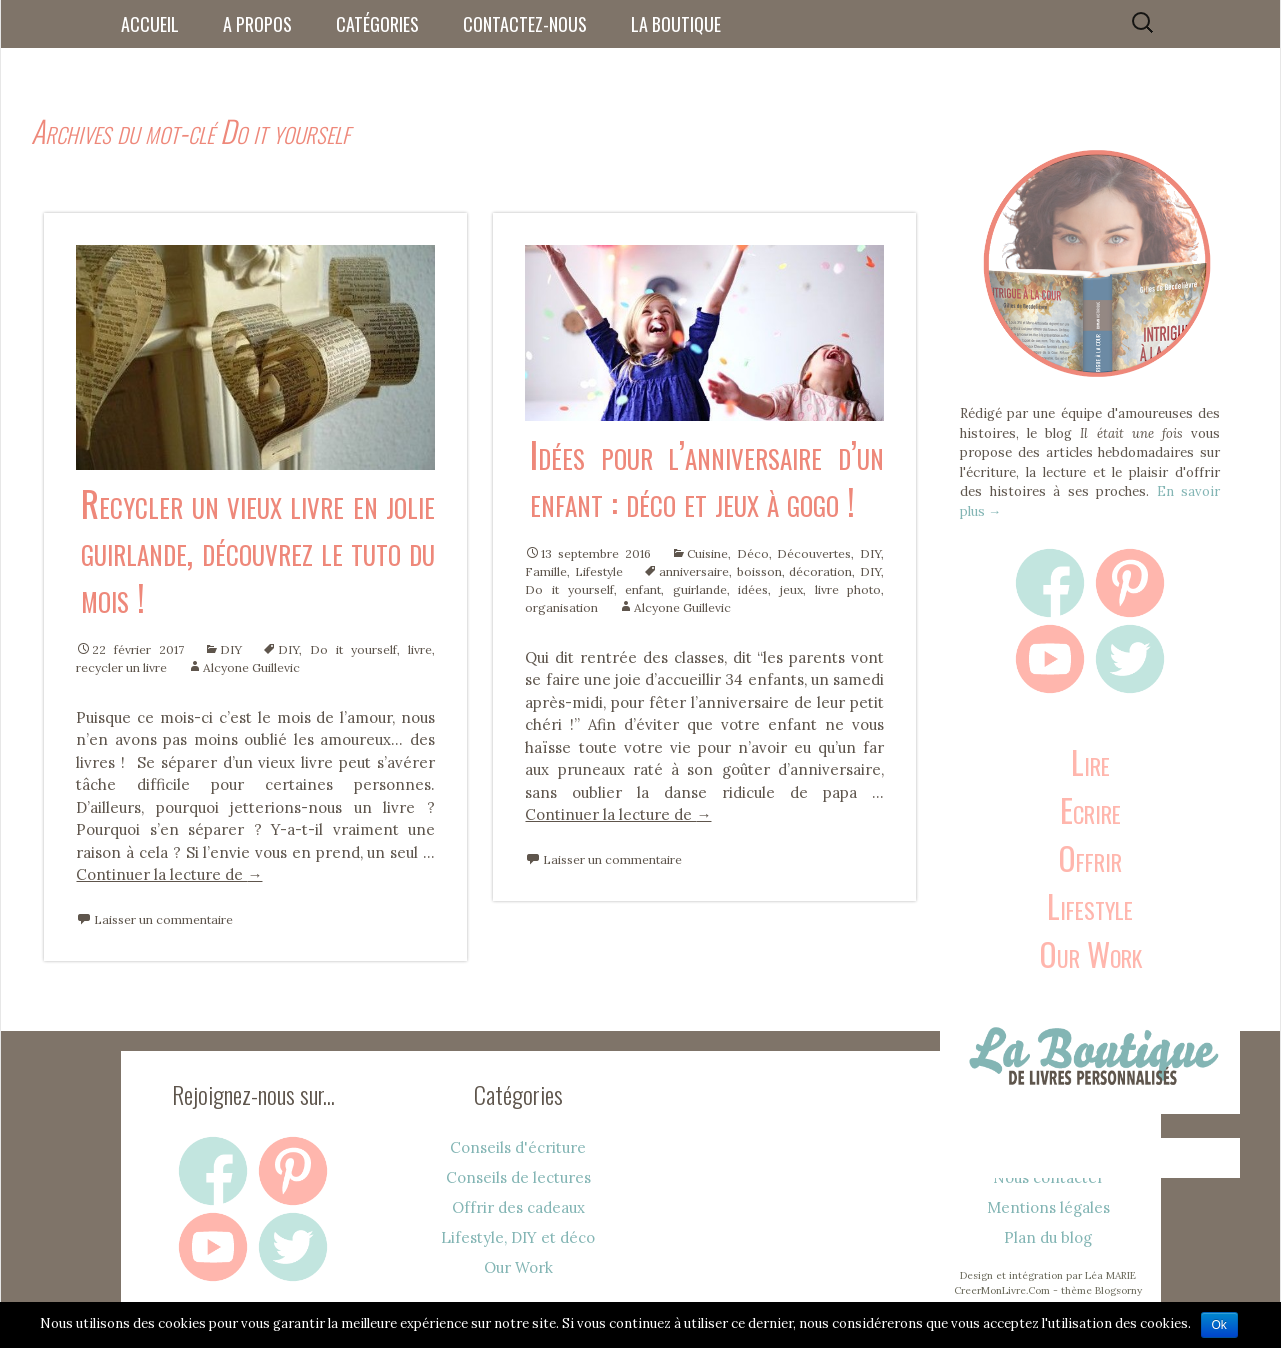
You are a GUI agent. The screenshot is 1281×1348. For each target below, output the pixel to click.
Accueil (150, 24)
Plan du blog (1048, 1237)
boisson (759, 571)
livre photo (848, 589)
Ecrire (1090, 809)
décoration (820, 571)
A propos (257, 24)
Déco (753, 553)
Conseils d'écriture (518, 1147)
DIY (231, 649)
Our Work (1090, 953)
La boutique (676, 24)
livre (420, 649)
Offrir (1090, 857)
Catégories (377, 24)
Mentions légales (1048, 1207)
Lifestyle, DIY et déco (518, 1237)
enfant (643, 589)
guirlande (700, 589)
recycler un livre (121, 667)
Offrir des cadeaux (518, 1207)
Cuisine (707, 553)
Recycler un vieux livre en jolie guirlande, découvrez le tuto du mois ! (258, 549)
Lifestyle (599, 571)
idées (753, 589)
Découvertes (814, 553)
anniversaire (694, 571)
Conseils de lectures (518, 1177)
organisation (561, 607)
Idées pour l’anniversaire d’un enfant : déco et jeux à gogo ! (707, 477)
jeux (791, 589)
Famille (546, 571)
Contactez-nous (525, 24)
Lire (1090, 761)
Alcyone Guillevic (251, 667)
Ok (1219, 1325)
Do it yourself (353, 649)
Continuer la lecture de (169, 874)
